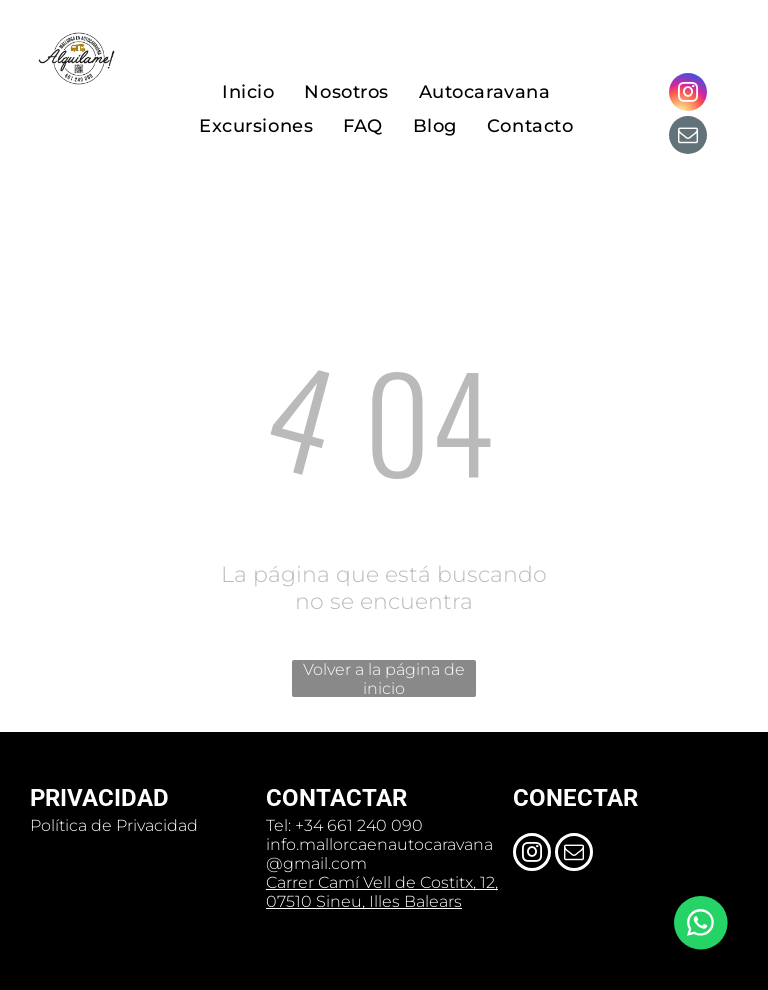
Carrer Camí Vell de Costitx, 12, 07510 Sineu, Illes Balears (382, 892)
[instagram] (688, 94)
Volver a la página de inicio (384, 678)
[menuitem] (248, 92)
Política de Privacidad (114, 825)
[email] (688, 137)
